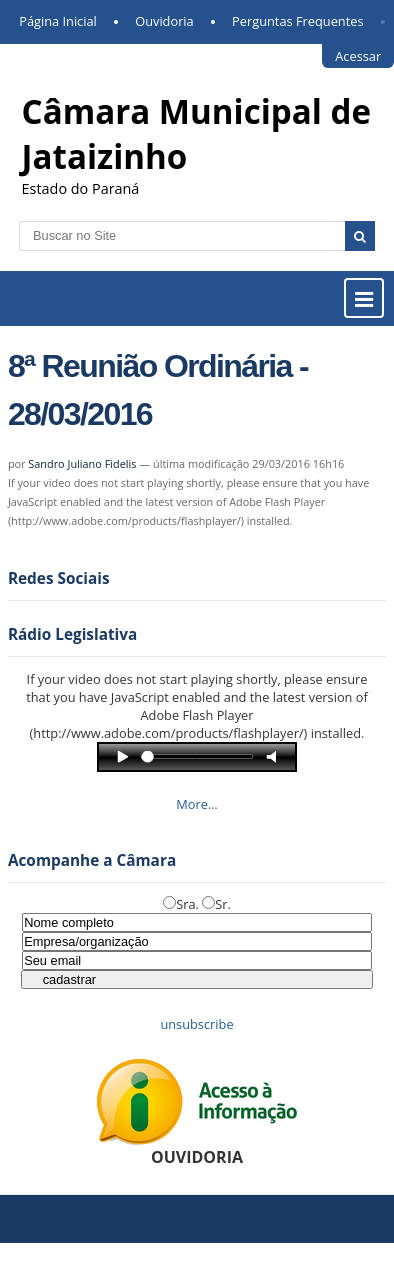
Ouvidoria (164, 21)
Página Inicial (58, 21)
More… (197, 804)
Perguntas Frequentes (297, 21)
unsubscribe (196, 1024)
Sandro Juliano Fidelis (82, 463)
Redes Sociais (59, 578)
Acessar (358, 56)
